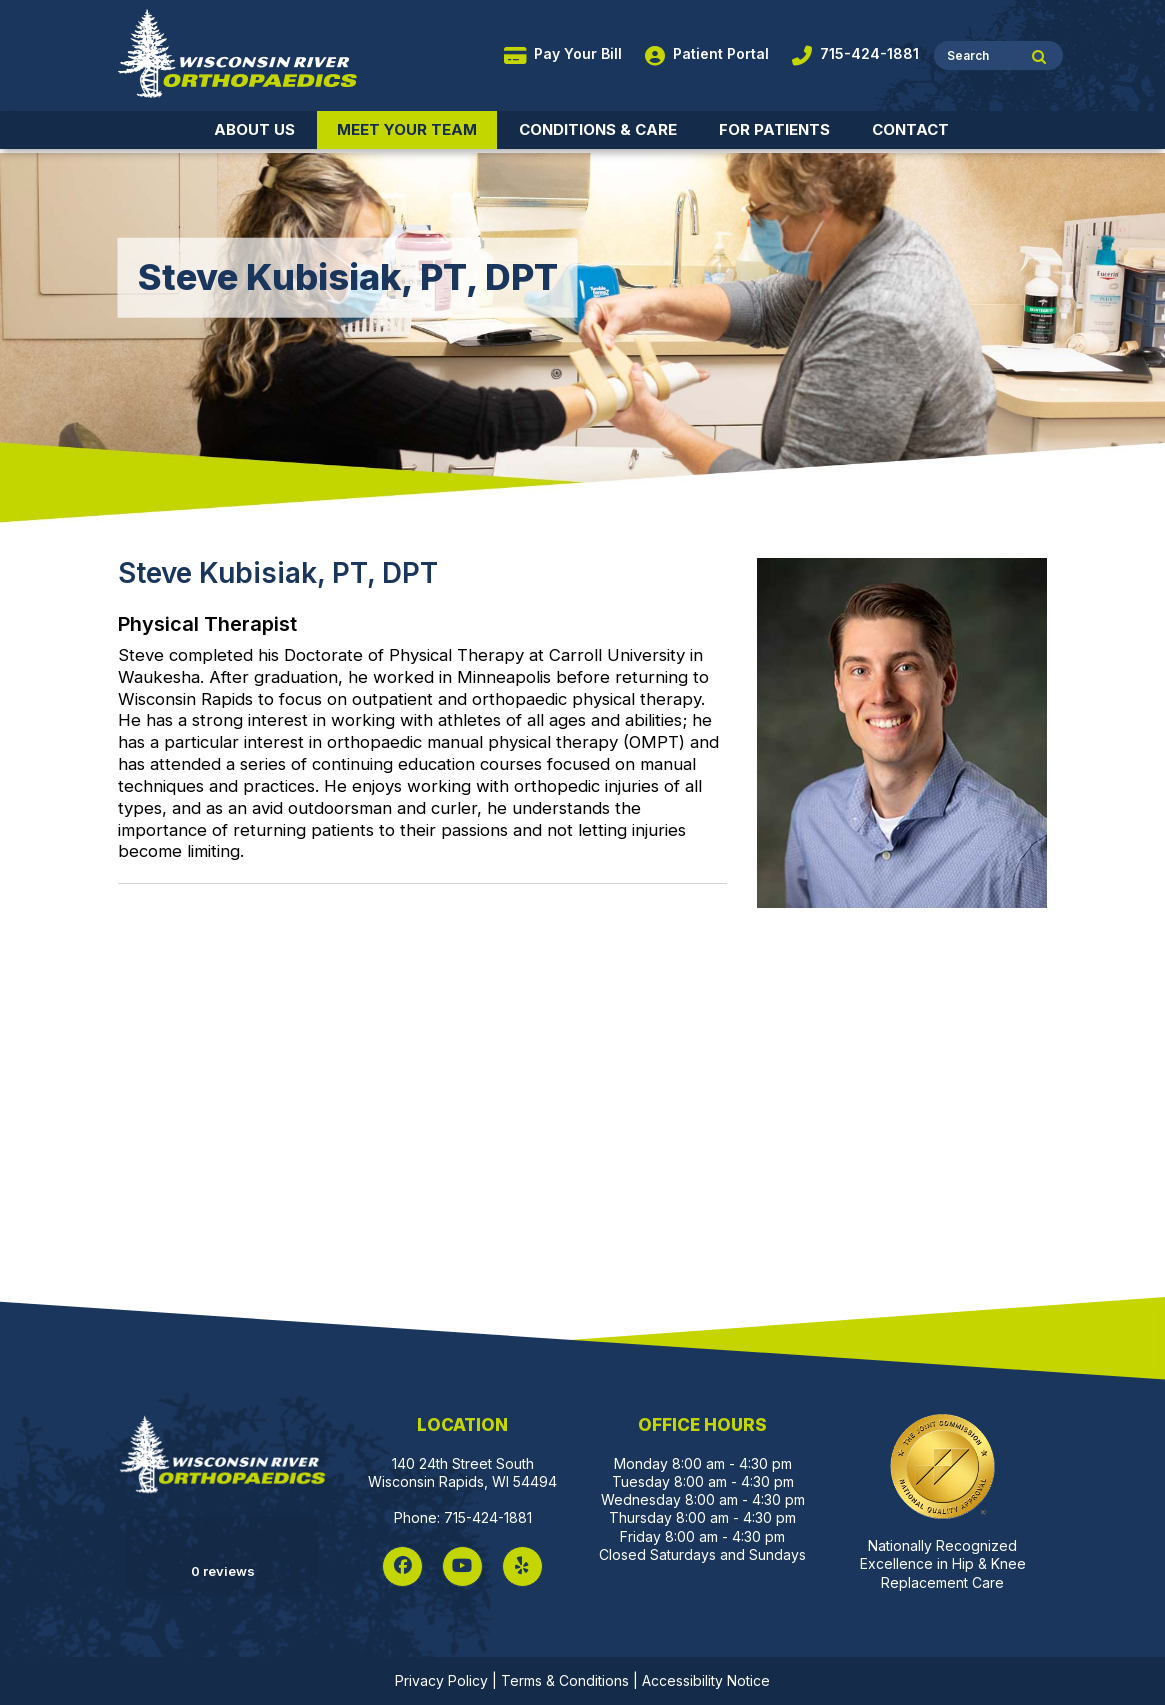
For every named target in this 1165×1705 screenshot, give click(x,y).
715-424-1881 (855, 53)
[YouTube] (462, 1566)
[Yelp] (522, 1566)
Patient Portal (707, 53)
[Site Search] (1039, 58)
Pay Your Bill (563, 53)
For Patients (774, 129)
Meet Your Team (407, 129)
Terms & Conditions (565, 1680)
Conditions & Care (598, 129)
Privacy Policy (441, 1680)
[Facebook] (402, 1566)
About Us (254, 129)
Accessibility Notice (706, 1680)
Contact (910, 129)
